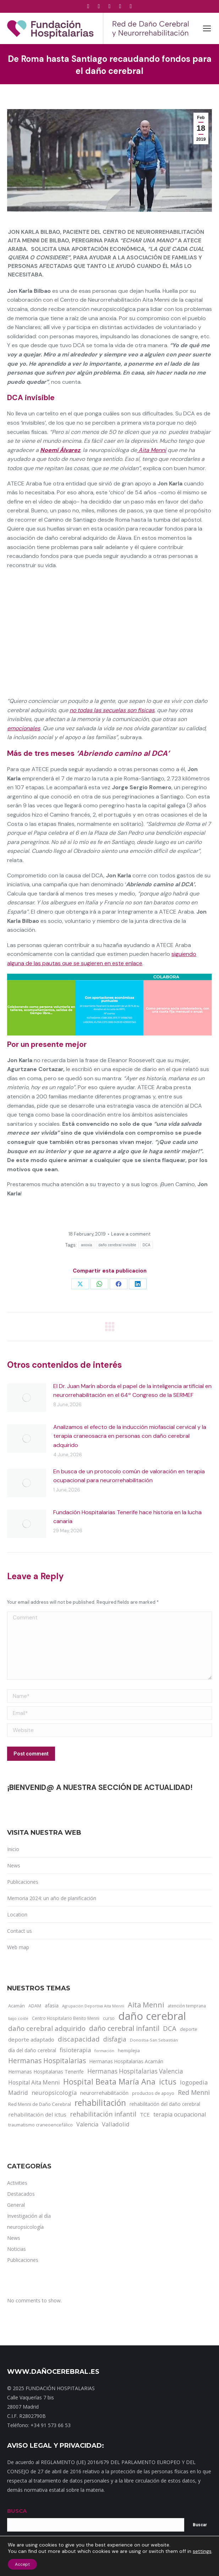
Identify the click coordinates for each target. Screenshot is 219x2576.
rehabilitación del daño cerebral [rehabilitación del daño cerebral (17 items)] (165, 2104)
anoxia (86, 1245)
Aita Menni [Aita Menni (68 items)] (146, 2005)
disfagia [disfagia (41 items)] (114, 2039)
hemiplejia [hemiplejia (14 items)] (129, 2050)
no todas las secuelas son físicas (112, 710)
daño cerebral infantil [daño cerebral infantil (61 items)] (124, 2028)
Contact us (19, 1930)
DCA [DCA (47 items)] (169, 2028)
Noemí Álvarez (60, 450)
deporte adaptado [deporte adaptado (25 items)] (31, 2039)
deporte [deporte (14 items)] (188, 2029)
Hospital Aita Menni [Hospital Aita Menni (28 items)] (34, 2082)
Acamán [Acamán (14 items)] (16, 2005)
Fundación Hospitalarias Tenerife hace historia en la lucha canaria (127, 1517)
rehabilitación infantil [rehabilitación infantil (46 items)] (103, 2114)
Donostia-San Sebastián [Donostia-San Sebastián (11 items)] (154, 2040)
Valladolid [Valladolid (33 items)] (116, 2124)
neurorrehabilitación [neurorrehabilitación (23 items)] (104, 2092)
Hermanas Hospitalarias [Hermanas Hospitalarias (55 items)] (47, 2060)
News (13, 1865)
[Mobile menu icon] (207, 28)
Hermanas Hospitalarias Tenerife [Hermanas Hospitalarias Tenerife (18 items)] (46, 2071)
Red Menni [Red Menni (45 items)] (194, 2092)
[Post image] (26, 1397)
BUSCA (17, 2510)
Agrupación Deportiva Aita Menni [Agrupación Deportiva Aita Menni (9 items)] (93, 2006)
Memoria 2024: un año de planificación (51, 1898)
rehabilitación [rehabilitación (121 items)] (100, 2103)
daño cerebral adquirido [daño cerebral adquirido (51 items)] (47, 2028)
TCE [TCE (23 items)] (145, 2114)
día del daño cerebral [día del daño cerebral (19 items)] (32, 2050)
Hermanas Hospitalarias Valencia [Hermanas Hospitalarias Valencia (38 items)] (135, 2071)
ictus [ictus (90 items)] (167, 2081)
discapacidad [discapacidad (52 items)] (79, 2038)
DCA (146, 1245)
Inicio (13, 1849)
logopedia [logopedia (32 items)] (194, 2082)
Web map (18, 1947)
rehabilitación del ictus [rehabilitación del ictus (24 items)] (37, 2114)
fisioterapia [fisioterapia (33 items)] (75, 2050)
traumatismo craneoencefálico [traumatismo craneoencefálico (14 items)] (40, 2124)
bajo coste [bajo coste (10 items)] (18, 2018)
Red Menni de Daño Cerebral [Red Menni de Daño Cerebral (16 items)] (39, 2104)
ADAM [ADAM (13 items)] (34, 2006)
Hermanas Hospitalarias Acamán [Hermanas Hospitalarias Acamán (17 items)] (126, 2061)
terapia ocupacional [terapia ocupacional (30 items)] (179, 2114)
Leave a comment (130, 1234)
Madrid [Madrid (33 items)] (18, 2092)
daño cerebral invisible (117, 1245)
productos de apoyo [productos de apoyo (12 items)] (153, 2093)
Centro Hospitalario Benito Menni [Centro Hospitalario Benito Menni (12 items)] (65, 2018)
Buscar (200, 2524)
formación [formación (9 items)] (104, 2050)
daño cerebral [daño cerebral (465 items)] (152, 2016)
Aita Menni (151, 450)
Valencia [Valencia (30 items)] (87, 2124)
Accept (22, 2564)
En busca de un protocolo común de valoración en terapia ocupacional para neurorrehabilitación (129, 1476)
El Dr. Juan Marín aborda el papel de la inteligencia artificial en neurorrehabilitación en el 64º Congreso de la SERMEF (132, 1390)
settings (202, 2551)
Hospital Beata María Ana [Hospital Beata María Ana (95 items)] (109, 2081)
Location (17, 1914)
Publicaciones (22, 1881)
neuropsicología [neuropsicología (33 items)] (54, 2092)
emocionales (23, 728)
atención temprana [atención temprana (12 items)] (187, 2005)
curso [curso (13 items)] (109, 2018)
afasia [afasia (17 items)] (52, 2005)
